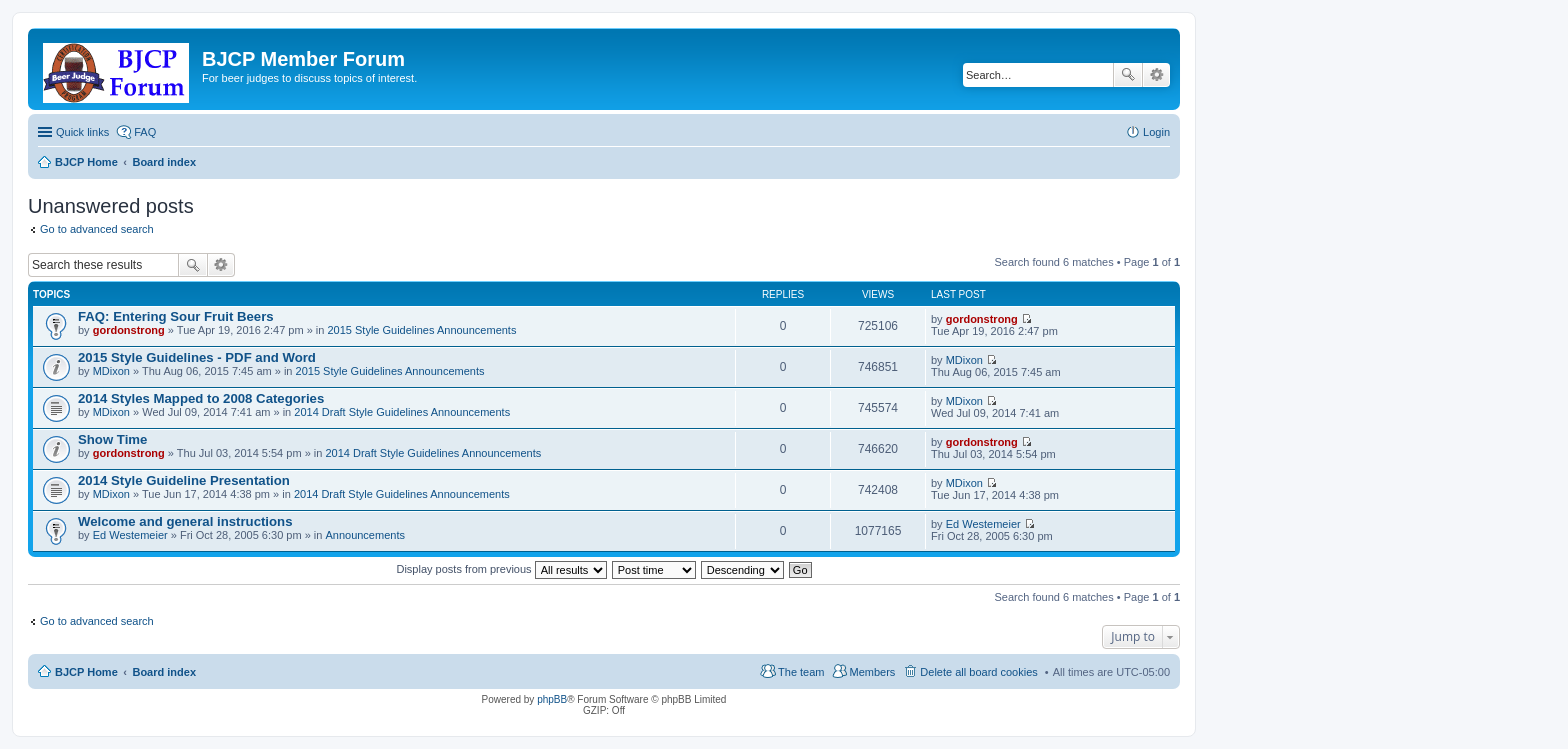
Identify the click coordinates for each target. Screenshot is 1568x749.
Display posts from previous (501, 569)
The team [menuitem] (801, 672)
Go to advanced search (97, 229)
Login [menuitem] (1156, 132)
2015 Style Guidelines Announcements (421, 330)
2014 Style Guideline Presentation (184, 480)
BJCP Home (86, 672)
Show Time (112, 439)
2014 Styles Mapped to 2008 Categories (201, 398)
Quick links (82, 132)
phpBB (552, 699)
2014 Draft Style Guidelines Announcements (402, 412)
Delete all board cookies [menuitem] (978, 672)
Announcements (365, 535)
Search (1128, 75)
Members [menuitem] (873, 672)
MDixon (111, 371)
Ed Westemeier (130, 535)
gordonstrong (129, 330)
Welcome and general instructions (185, 521)
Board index (164, 672)
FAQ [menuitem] (145, 132)
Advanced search (1156, 75)
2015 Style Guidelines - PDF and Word (197, 357)
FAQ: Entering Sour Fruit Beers (176, 316)
